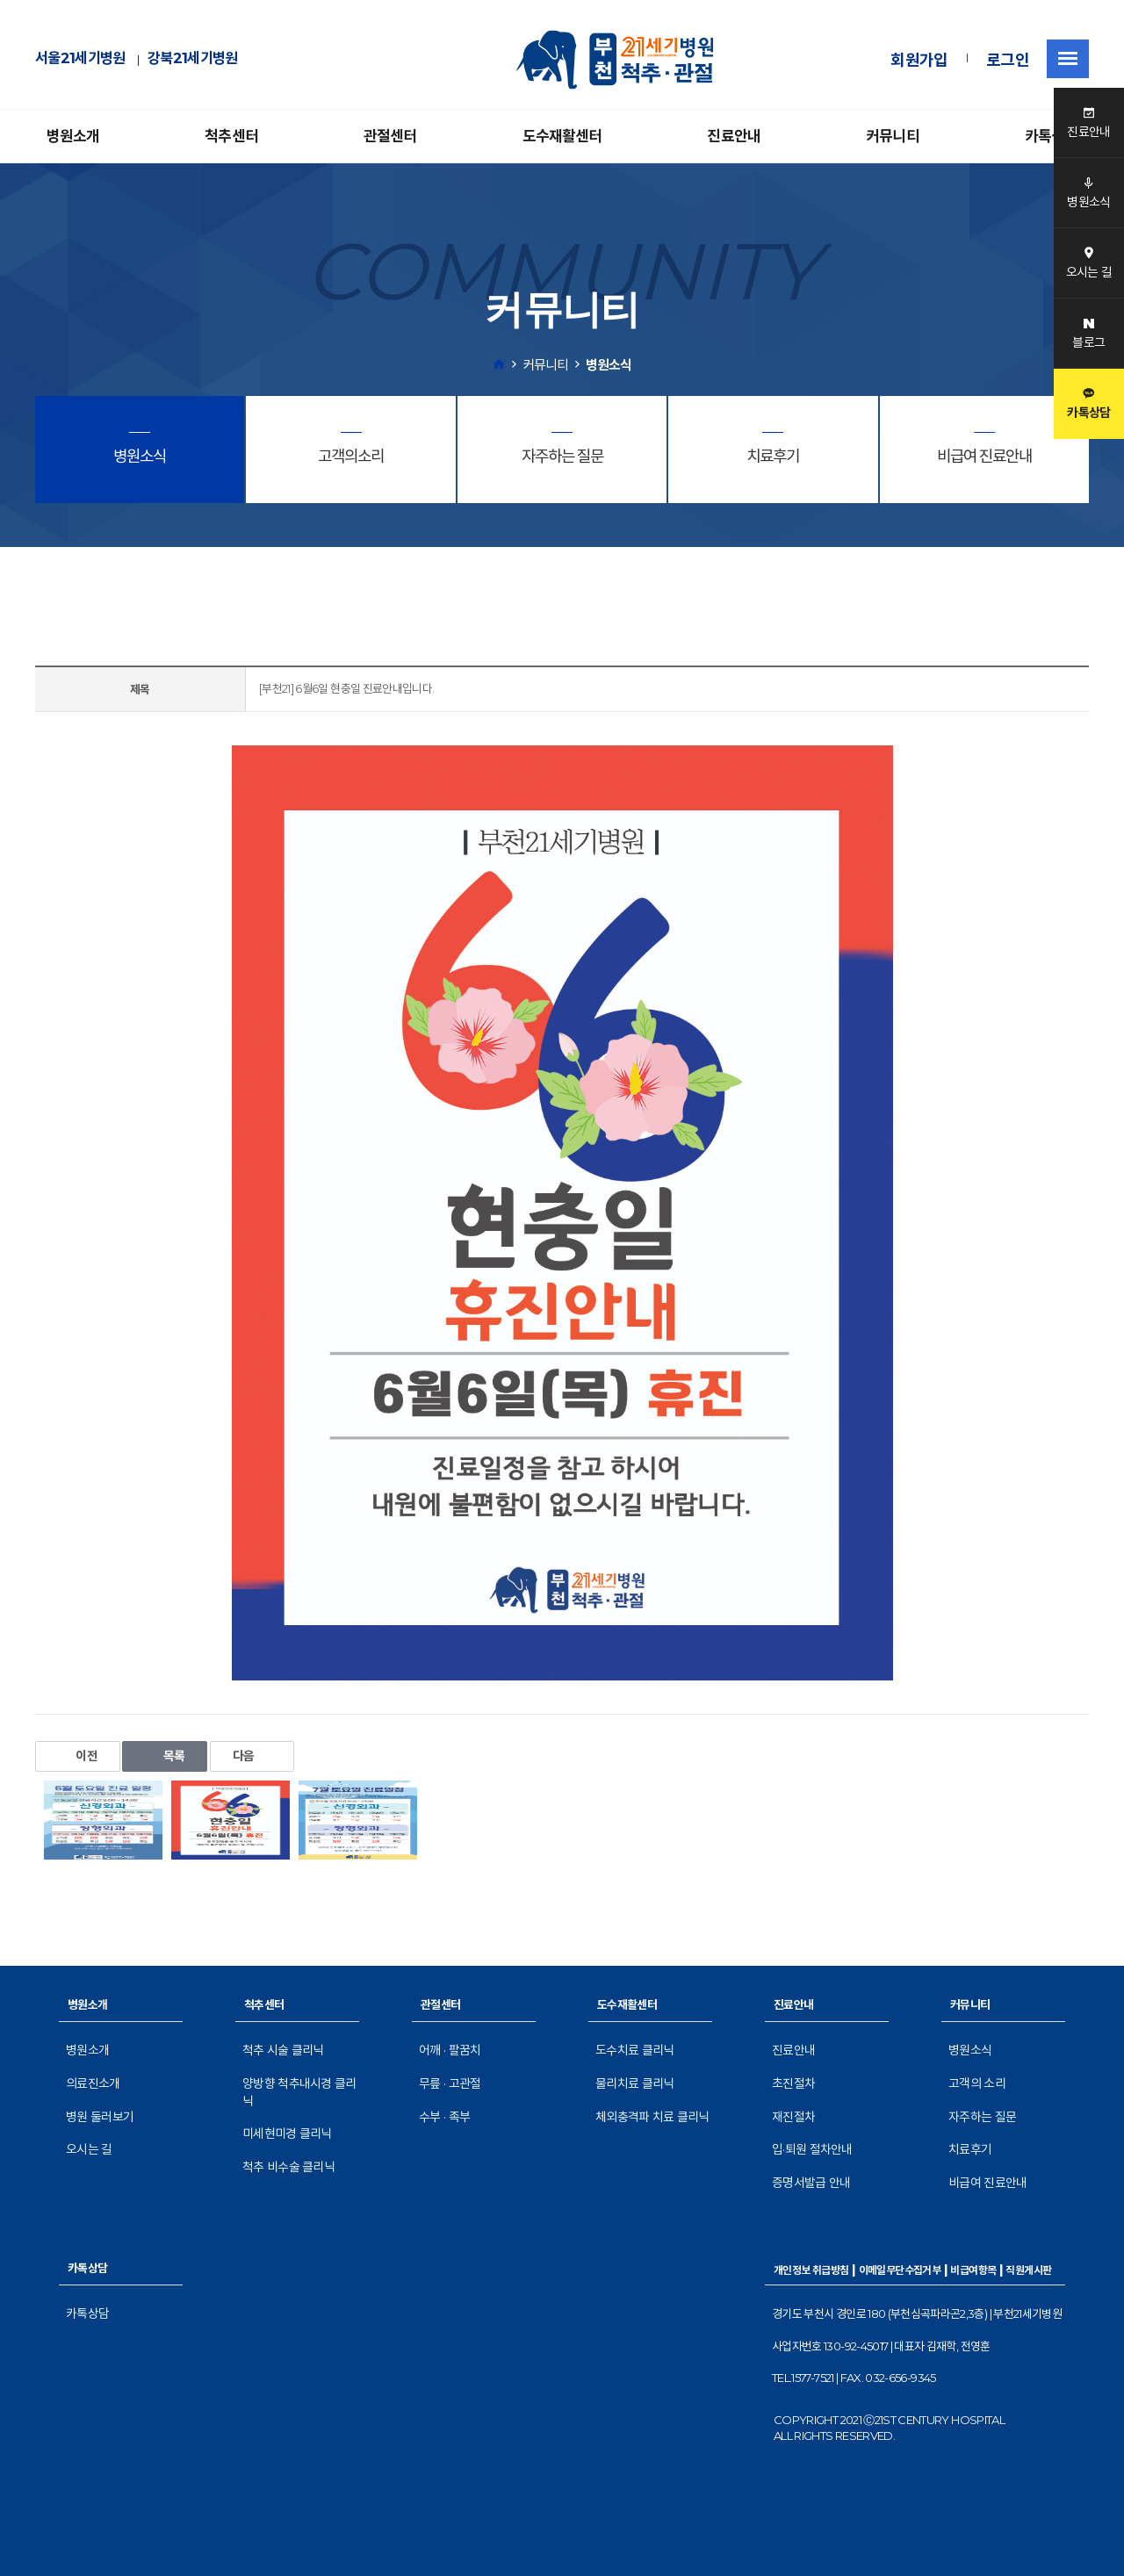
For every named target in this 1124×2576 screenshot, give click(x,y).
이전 (77, 1756)
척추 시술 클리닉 (283, 2050)
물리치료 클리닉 (634, 2083)
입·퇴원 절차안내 (812, 2149)
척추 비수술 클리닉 (288, 2167)
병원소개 (73, 136)
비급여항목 (973, 2270)
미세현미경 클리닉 (287, 2133)
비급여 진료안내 (987, 2183)
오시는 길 (89, 2149)
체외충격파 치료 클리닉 (652, 2117)
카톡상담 (1051, 136)
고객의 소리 (976, 2083)
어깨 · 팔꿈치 (449, 2050)
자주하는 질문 (982, 2117)
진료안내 (733, 136)
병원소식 (969, 2050)
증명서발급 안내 (811, 2183)
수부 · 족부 (444, 2117)
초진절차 (793, 2083)
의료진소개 (93, 2083)
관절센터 (390, 136)
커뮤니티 (892, 136)
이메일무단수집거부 (900, 2270)
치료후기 (969, 2149)
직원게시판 (1028, 2270)
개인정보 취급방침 (811, 2270)
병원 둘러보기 (99, 2117)
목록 (164, 1756)
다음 (252, 1756)
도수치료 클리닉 (634, 2050)
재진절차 (793, 2117)
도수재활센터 (562, 136)
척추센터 (231, 136)
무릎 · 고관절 (449, 2083)
